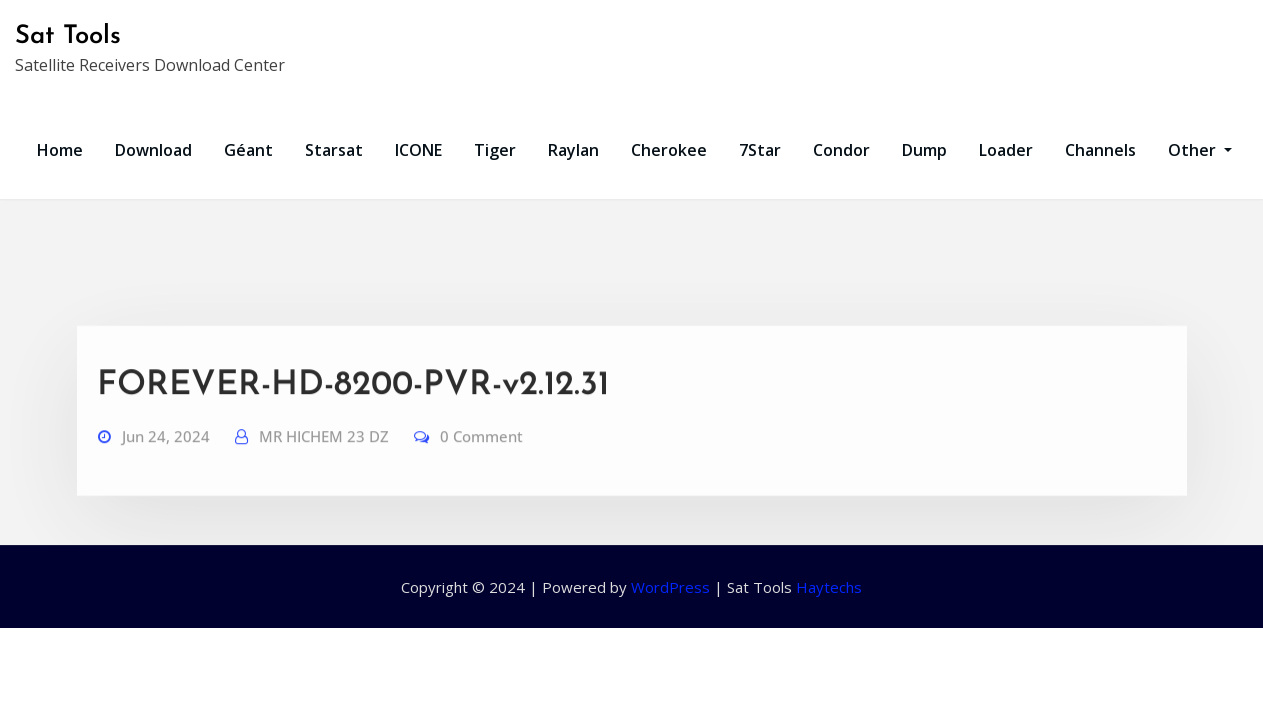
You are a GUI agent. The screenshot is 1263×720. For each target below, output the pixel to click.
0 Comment (481, 459)
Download (153, 150)
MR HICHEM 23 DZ (324, 459)
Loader (1006, 150)
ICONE (418, 150)
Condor (841, 150)
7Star (760, 150)
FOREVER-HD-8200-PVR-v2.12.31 (353, 408)
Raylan (573, 150)
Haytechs (829, 587)
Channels (1100, 150)
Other (1200, 150)
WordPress (670, 587)
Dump (924, 150)
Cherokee (669, 150)
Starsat (334, 150)
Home (60, 150)
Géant (248, 150)
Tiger (495, 150)
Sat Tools (68, 36)
